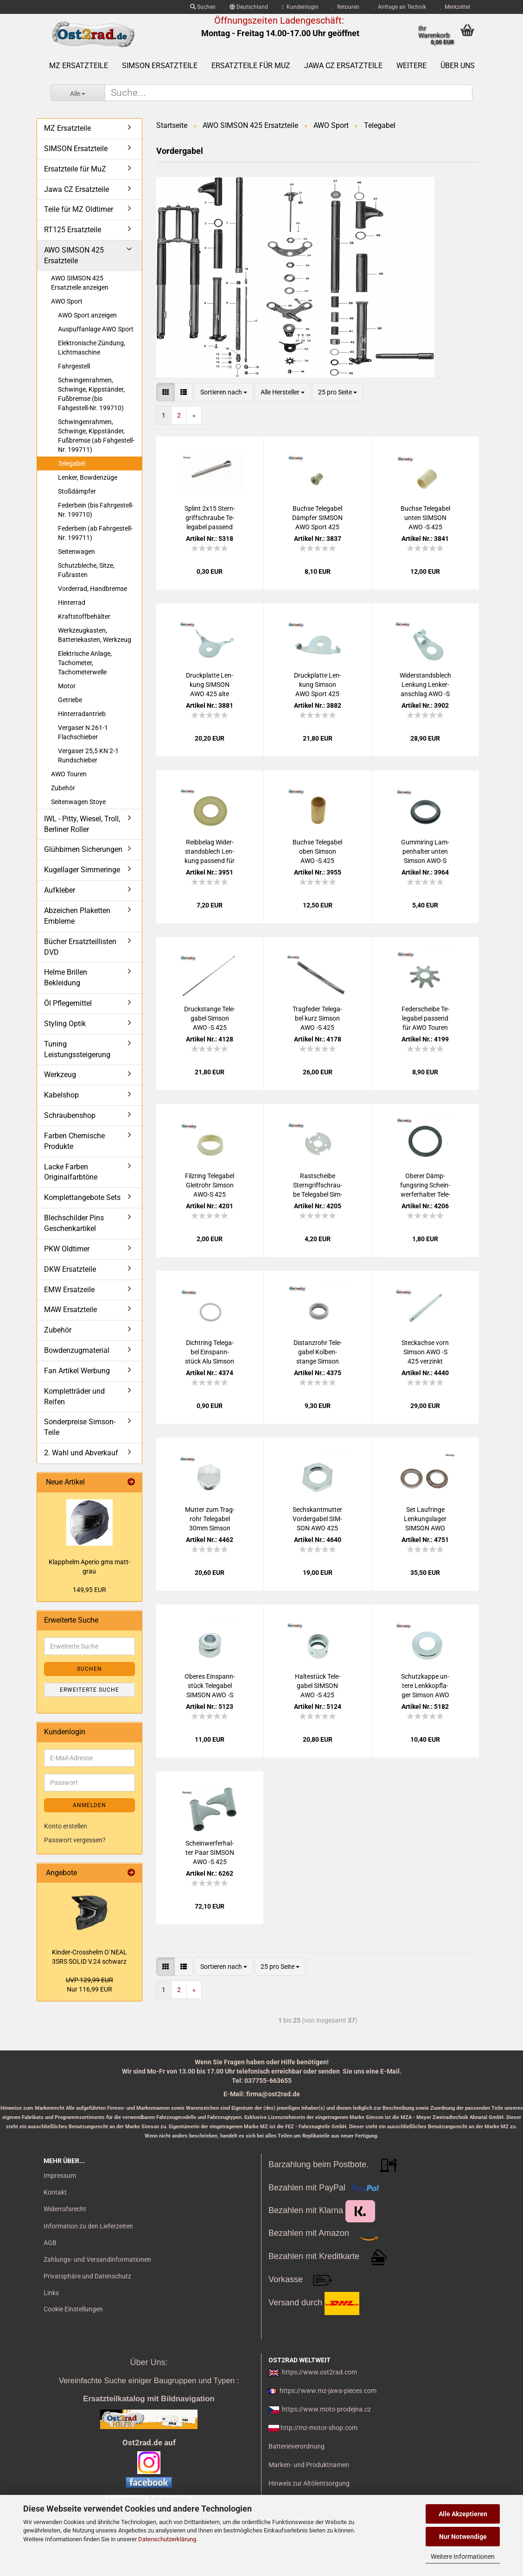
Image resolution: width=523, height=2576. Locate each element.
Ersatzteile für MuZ (250, 65)
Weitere (411, 65)
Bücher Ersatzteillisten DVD (80, 947)
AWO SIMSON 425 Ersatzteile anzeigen (79, 282)
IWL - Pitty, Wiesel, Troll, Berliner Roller (82, 824)
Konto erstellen (65, 1826)
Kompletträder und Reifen (74, 1396)
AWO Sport (67, 301)
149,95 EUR (89, 1589)
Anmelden (89, 1805)
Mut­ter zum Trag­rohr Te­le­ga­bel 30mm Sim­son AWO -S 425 (210, 1519)
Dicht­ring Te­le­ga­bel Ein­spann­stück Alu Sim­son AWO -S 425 (209, 1352)
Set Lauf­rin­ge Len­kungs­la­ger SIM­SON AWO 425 (425, 1519)
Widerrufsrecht (65, 2209)
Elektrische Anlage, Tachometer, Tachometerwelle (85, 663)
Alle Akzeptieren (463, 2514)
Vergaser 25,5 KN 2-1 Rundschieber (88, 755)
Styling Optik (65, 1023)
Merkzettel (455, 7)
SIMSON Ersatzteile (160, 65)
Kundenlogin (300, 7)
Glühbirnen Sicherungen (83, 849)
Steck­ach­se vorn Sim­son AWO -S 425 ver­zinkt (425, 1352)
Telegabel (71, 463)
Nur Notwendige (463, 2536)
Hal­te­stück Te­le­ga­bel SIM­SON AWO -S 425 (317, 1686)
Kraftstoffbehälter (84, 616)
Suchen (203, 7)
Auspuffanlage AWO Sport (96, 329)
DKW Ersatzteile (70, 1269)
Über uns (457, 65)
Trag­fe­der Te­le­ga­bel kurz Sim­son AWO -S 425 (317, 1018)
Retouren (345, 7)
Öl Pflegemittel (68, 1003)
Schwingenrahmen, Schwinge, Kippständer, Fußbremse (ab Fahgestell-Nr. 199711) (96, 435)
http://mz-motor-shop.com (319, 2427)
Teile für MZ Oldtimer (78, 209)
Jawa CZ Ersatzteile (343, 65)
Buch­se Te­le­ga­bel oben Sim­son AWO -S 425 (317, 851)
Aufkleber (59, 890)
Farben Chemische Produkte (74, 1141)
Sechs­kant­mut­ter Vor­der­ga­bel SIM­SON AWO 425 (317, 1519)
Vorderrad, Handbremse (92, 588)
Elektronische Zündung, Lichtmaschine (91, 347)
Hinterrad (71, 602)
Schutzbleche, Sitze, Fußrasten (86, 570)
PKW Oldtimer (66, 1248)
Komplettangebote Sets (82, 1197)
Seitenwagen (76, 551)
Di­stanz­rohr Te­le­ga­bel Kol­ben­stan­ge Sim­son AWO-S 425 (317, 1352)
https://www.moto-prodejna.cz (326, 2409)
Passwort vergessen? (75, 1840)
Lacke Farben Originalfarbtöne (70, 1172)
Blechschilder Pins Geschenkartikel (74, 1223)
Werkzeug (60, 1074)
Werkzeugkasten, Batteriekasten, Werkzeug (94, 635)
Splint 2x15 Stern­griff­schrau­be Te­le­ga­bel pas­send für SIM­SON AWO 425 (210, 518)
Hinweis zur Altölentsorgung (309, 2483)
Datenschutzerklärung (167, 2539)
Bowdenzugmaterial (76, 1350)
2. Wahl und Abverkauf (81, 1452)
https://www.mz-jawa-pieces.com (328, 2390)
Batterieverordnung (296, 2446)
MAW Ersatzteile (70, 1309)
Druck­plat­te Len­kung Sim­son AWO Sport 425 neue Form (317, 685)
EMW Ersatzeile (69, 1289)
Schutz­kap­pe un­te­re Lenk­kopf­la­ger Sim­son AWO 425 (425, 1686)
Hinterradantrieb (82, 713)
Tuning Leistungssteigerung (77, 1049)
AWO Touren (69, 774)
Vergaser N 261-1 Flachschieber (83, 732)
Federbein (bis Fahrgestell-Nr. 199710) (96, 509)
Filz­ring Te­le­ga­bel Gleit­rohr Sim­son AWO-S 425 (209, 1185)
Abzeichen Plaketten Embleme (77, 916)
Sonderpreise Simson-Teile (79, 1427)
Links (51, 2293)
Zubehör (63, 788)
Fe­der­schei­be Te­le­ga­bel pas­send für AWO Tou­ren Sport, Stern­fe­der (425, 1018)
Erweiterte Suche (89, 1690)
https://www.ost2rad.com (319, 2372)
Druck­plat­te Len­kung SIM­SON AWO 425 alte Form (209, 685)
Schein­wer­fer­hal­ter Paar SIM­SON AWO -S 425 (209, 1852)
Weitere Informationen (463, 2556)
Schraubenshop (70, 1115)
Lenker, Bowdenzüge (87, 477)
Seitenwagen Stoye (78, 802)
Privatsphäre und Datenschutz (87, 2276)
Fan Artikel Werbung (77, 1370)
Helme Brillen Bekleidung (65, 977)
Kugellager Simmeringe (82, 869)
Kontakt (55, 2192)
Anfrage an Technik (399, 7)
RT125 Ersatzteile (72, 229)
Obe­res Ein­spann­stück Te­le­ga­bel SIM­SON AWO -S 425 (210, 1686)
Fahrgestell (74, 366)
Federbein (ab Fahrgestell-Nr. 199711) (95, 533)
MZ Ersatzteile (78, 65)
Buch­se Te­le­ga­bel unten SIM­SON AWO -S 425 (425, 518)
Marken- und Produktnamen (308, 2464)
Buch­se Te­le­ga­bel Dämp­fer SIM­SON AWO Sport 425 (317, 518)
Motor (67, 686)
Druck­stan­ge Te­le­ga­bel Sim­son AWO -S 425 (209, 1018)
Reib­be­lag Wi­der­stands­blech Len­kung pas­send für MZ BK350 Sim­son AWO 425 (210, 851)
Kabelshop (61, 1095)
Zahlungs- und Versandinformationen (97, 2259)
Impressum (60, 2175)
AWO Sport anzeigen (87, 315)
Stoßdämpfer (77, 491)
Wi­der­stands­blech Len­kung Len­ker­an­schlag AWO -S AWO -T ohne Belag (425, 685)
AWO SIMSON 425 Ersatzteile (74, 255)
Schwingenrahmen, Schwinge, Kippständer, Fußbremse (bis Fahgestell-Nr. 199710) (91, 394)
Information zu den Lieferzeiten (88, 2226)
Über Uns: (148, 2362)
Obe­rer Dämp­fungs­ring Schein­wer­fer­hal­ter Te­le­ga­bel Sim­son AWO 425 (425, 1185)
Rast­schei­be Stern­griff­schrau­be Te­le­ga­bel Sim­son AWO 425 (317, 1185)
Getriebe (70, 700)
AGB (50, 2242)
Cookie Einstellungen (73, 2309)
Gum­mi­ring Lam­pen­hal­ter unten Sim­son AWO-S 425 (425, 851)
